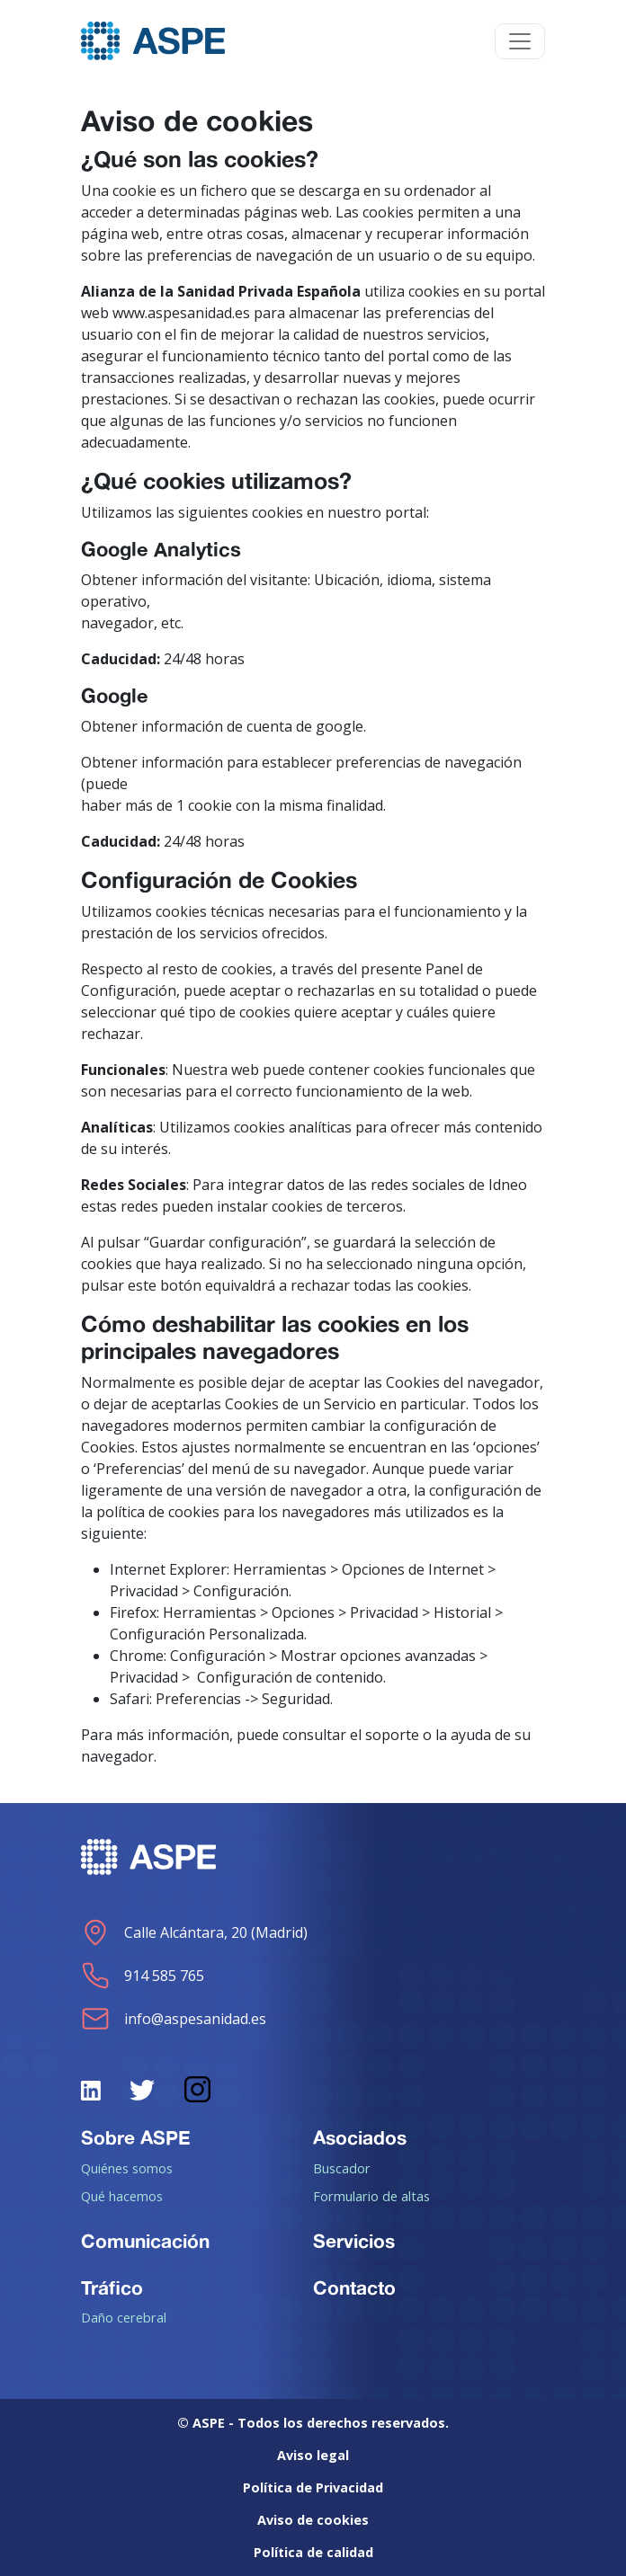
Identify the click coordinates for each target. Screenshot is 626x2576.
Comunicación (145, 2240)
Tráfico (112, 2287)
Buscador (342, 2168)
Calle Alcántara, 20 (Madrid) (194, 1932)
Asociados (360, 2137)
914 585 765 (142, 1975)
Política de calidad (313, 2552)
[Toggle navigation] (520, 41)
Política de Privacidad (313, 2487)
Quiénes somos (127, 2168)
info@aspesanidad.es (173, 2018)
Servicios (354, 2240)
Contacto (354, 2287)
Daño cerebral (123, 2317)
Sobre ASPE (136, 2137)
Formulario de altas (371, 2196)
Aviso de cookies (313, 2519)
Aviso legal (313, 2455)
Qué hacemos (122, 2196)
